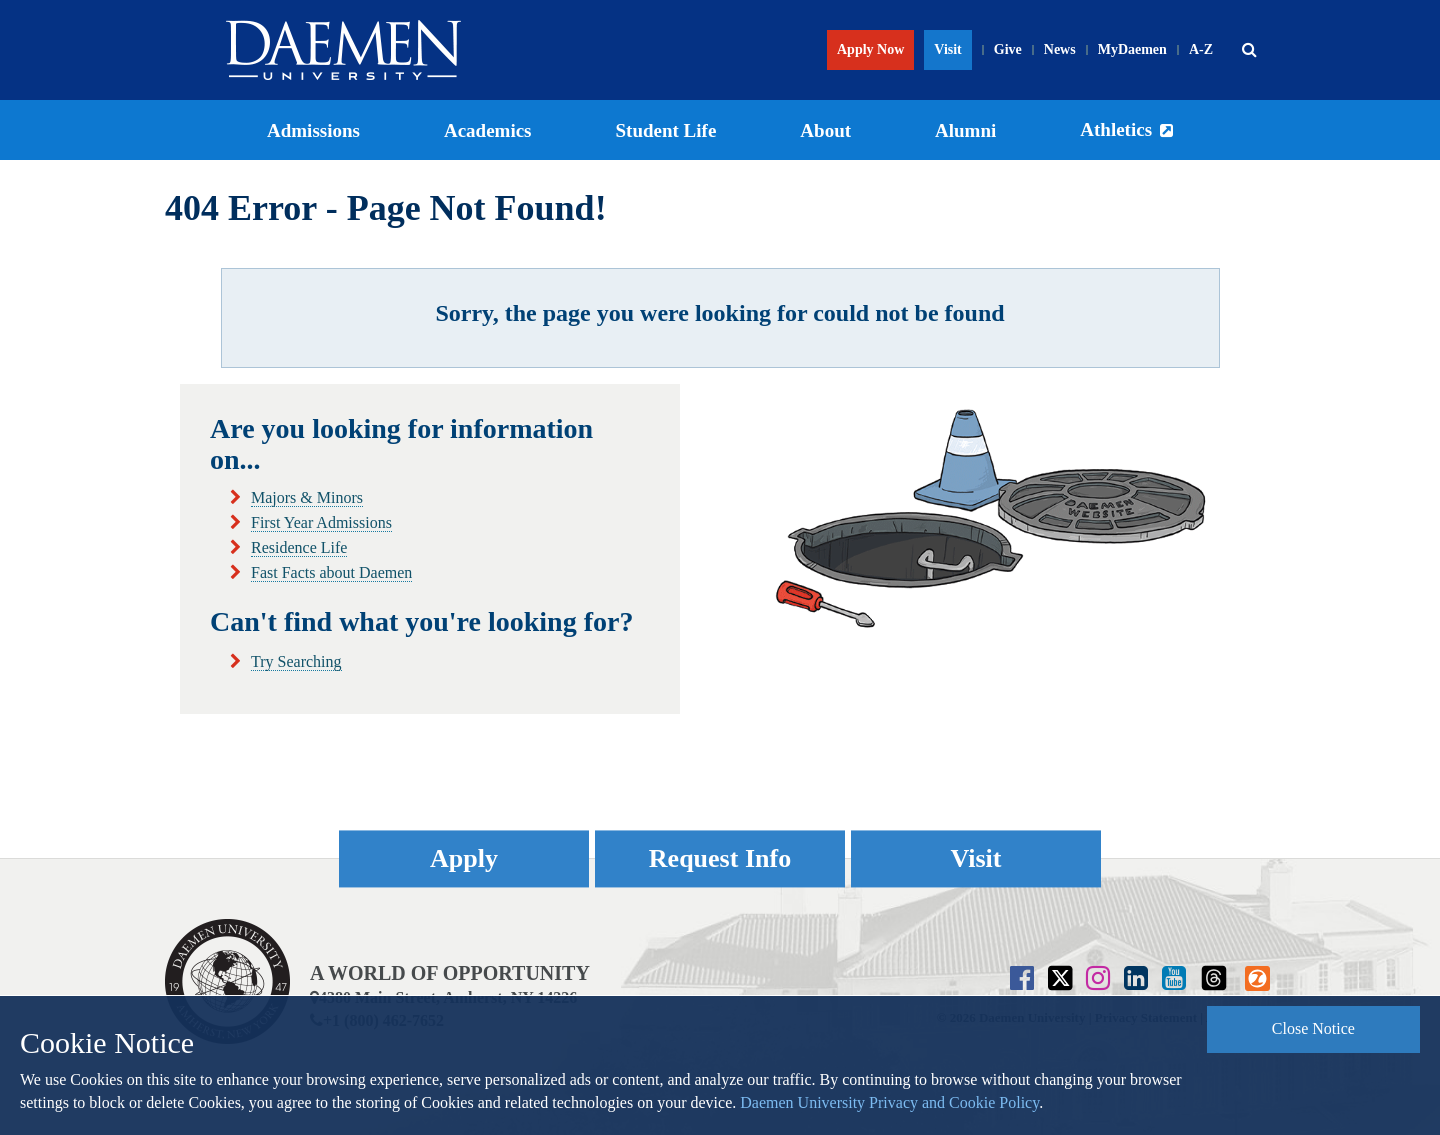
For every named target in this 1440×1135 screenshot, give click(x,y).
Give (1008, 49)
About (825, 130)
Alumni (965, 130)
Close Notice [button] (1313, 1028)
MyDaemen (1132, 49)
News (1060, 49)
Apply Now (870, 49)
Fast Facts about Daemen (331, 572)
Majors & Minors (307, 497)
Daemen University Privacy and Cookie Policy (889, 1102)
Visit (947, 49)
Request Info (720, 858)
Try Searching (296, 661)
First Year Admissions (321, 522)
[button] (1249, 50)
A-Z (1201, 49)
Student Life (666, 130)
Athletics (1116, 129)
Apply (464, 858)
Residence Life (299, 547)
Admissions (313, 130)
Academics (488, 130)
